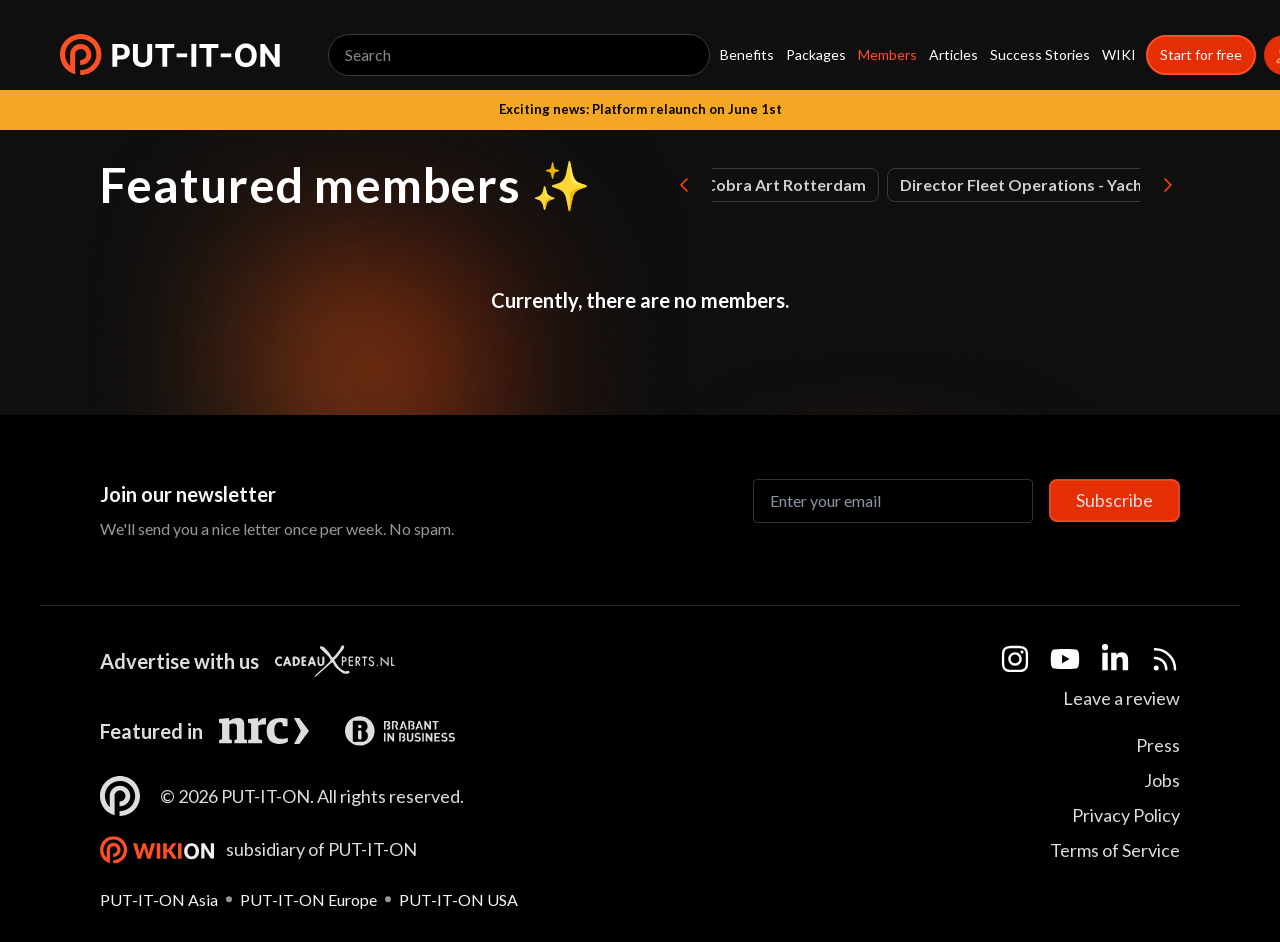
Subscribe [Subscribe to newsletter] (1114, 500)
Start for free (1201, 54)
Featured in (151, 731)
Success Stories (1040, 54)
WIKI (1119, 54)
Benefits (747, 54)
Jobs (1162, 780)
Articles (953, 54)
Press (1158, 745)
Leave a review (1121, 698)
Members (887, 54)
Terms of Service (1115, 850)
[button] (170, 55)
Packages (816, 54)
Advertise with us (179, 661)
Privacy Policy (1126, 815)
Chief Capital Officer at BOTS (1105, 184)
